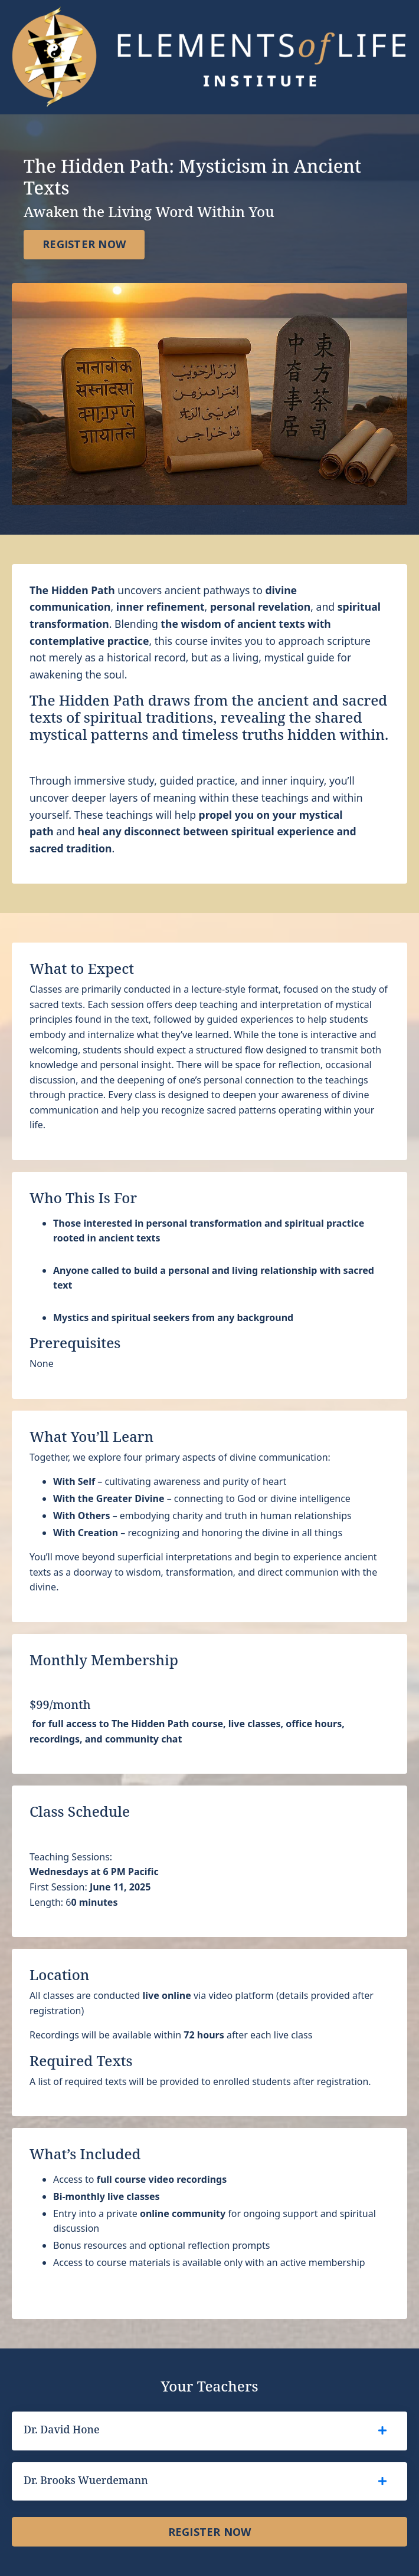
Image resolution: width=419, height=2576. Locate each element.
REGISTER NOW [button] (84, 244)
